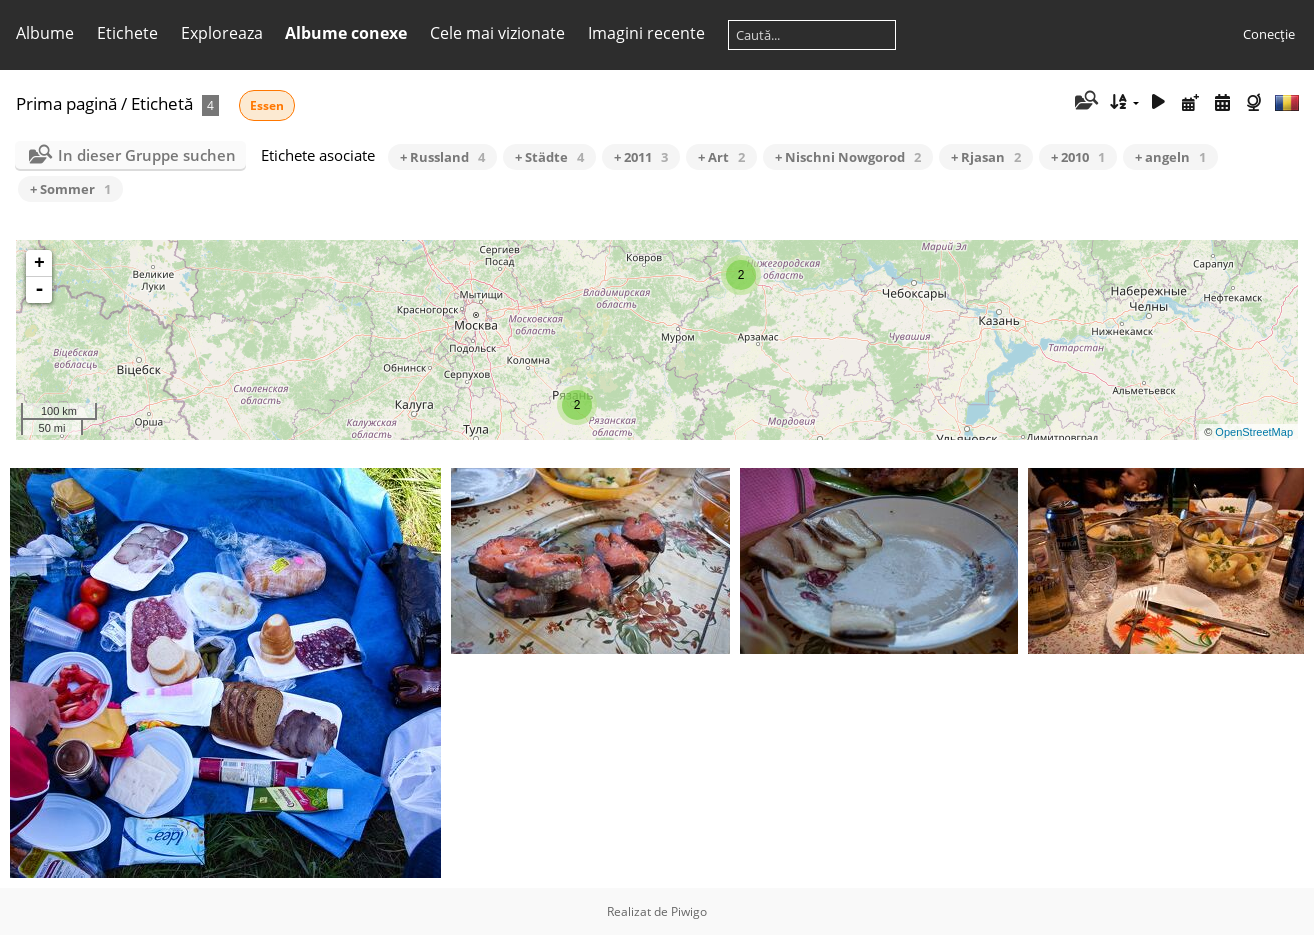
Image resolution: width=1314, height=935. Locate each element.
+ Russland (442, 157)
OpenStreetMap (1254, 432)
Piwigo (689, 911)
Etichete (127, 33)
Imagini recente (646, 33)
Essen (267, 105)
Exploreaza (222, 33)
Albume (45, 33)
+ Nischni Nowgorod (848, 157)
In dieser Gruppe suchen (147, 155)
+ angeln (1170, 157)
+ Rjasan (986, 157)
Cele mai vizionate (497, 33)
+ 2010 (1078, 157)
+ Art (721, 157)
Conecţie (1269, 34)
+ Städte (549, 157)
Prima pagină (66, 103)
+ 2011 (641, 157)
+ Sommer (70, 189)
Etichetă (162, 103)
